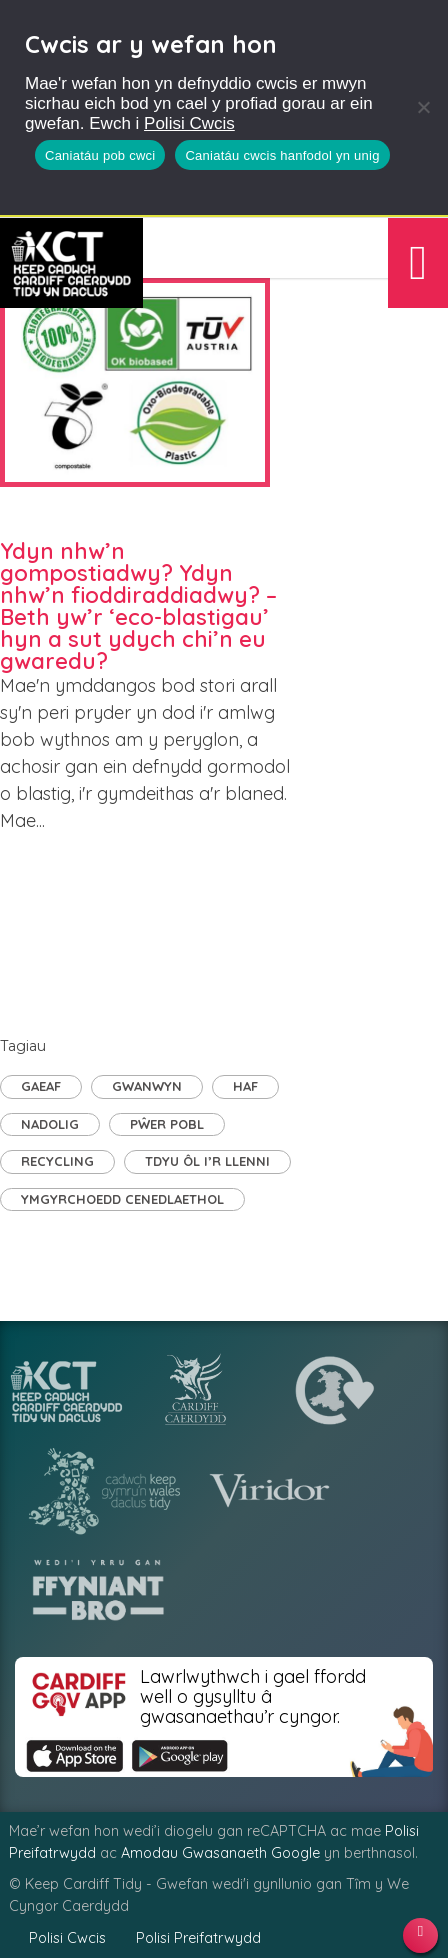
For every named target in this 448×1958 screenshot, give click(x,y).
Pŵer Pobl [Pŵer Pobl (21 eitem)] (167, 1124)
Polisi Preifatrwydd (198, 1938)
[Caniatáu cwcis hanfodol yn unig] (423, 107)
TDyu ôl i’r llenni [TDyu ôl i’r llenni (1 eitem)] (207, 1161)
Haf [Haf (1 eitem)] (245, 1086)
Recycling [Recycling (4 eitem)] (57, 1161)
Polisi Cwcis (189, 123)
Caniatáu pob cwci (100, 155)
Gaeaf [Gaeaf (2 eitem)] (41, 1086)
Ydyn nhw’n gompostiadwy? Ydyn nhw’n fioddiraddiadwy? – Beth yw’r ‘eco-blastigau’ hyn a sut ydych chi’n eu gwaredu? (138, 606)
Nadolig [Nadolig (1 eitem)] (50, 1124)
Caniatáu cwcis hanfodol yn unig (282, 155)
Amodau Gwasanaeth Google (220, 1853)
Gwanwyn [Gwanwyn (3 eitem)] (147, 1086)
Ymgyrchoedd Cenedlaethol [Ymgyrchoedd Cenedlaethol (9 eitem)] (122, 1199)
